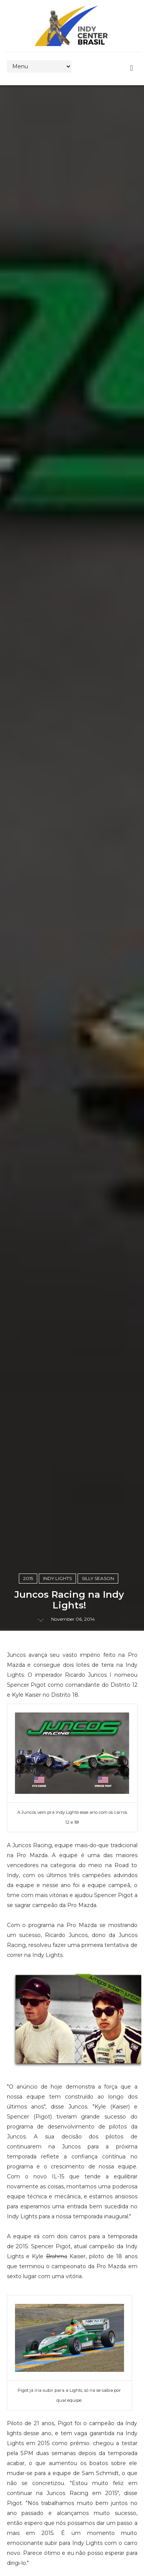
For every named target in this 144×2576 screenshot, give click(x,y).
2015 (28, 1578)
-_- (41, 1619)
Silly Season (98, 1578)
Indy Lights (57, 1578)
